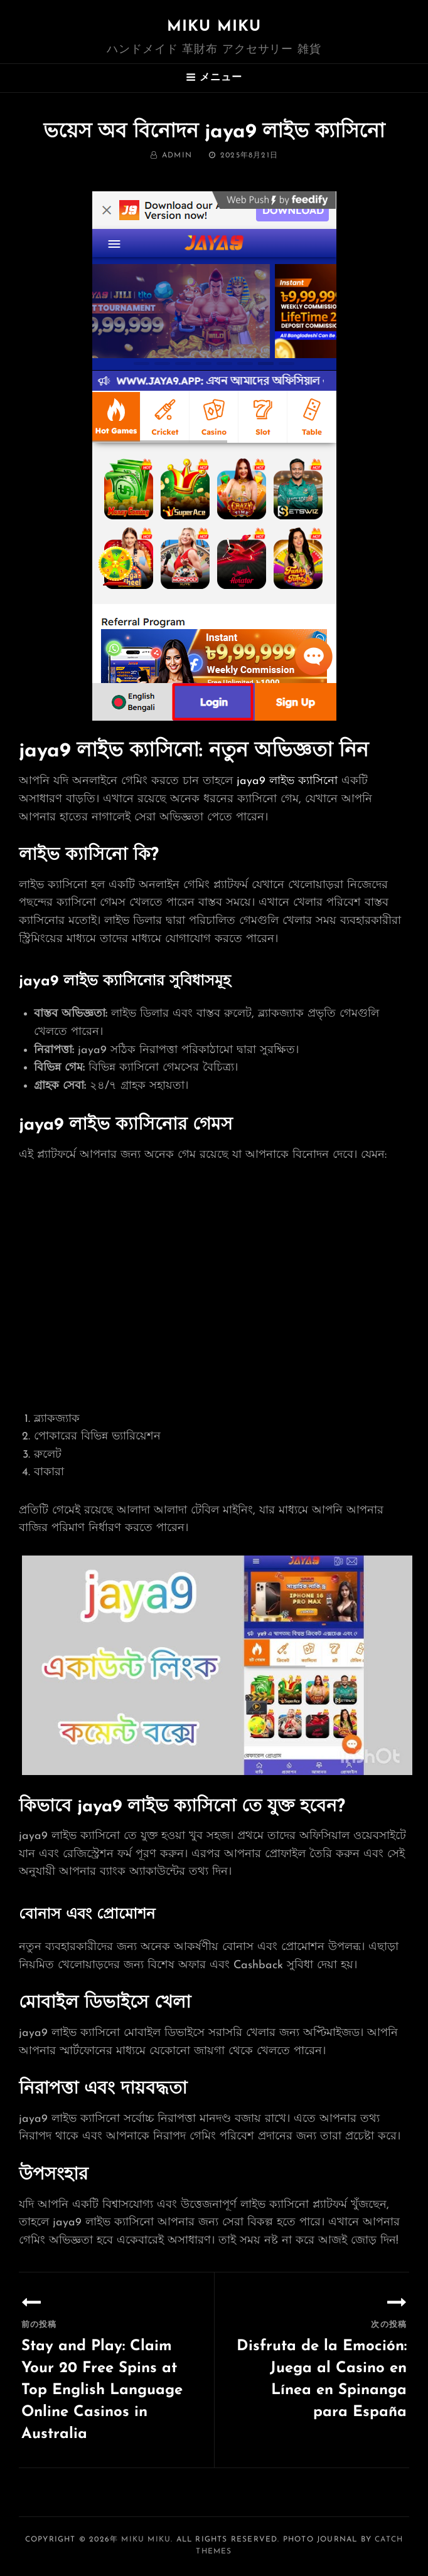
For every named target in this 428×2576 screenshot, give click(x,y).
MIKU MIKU (214, 26)
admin (177, 155)
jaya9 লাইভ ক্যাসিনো (287, 781)
